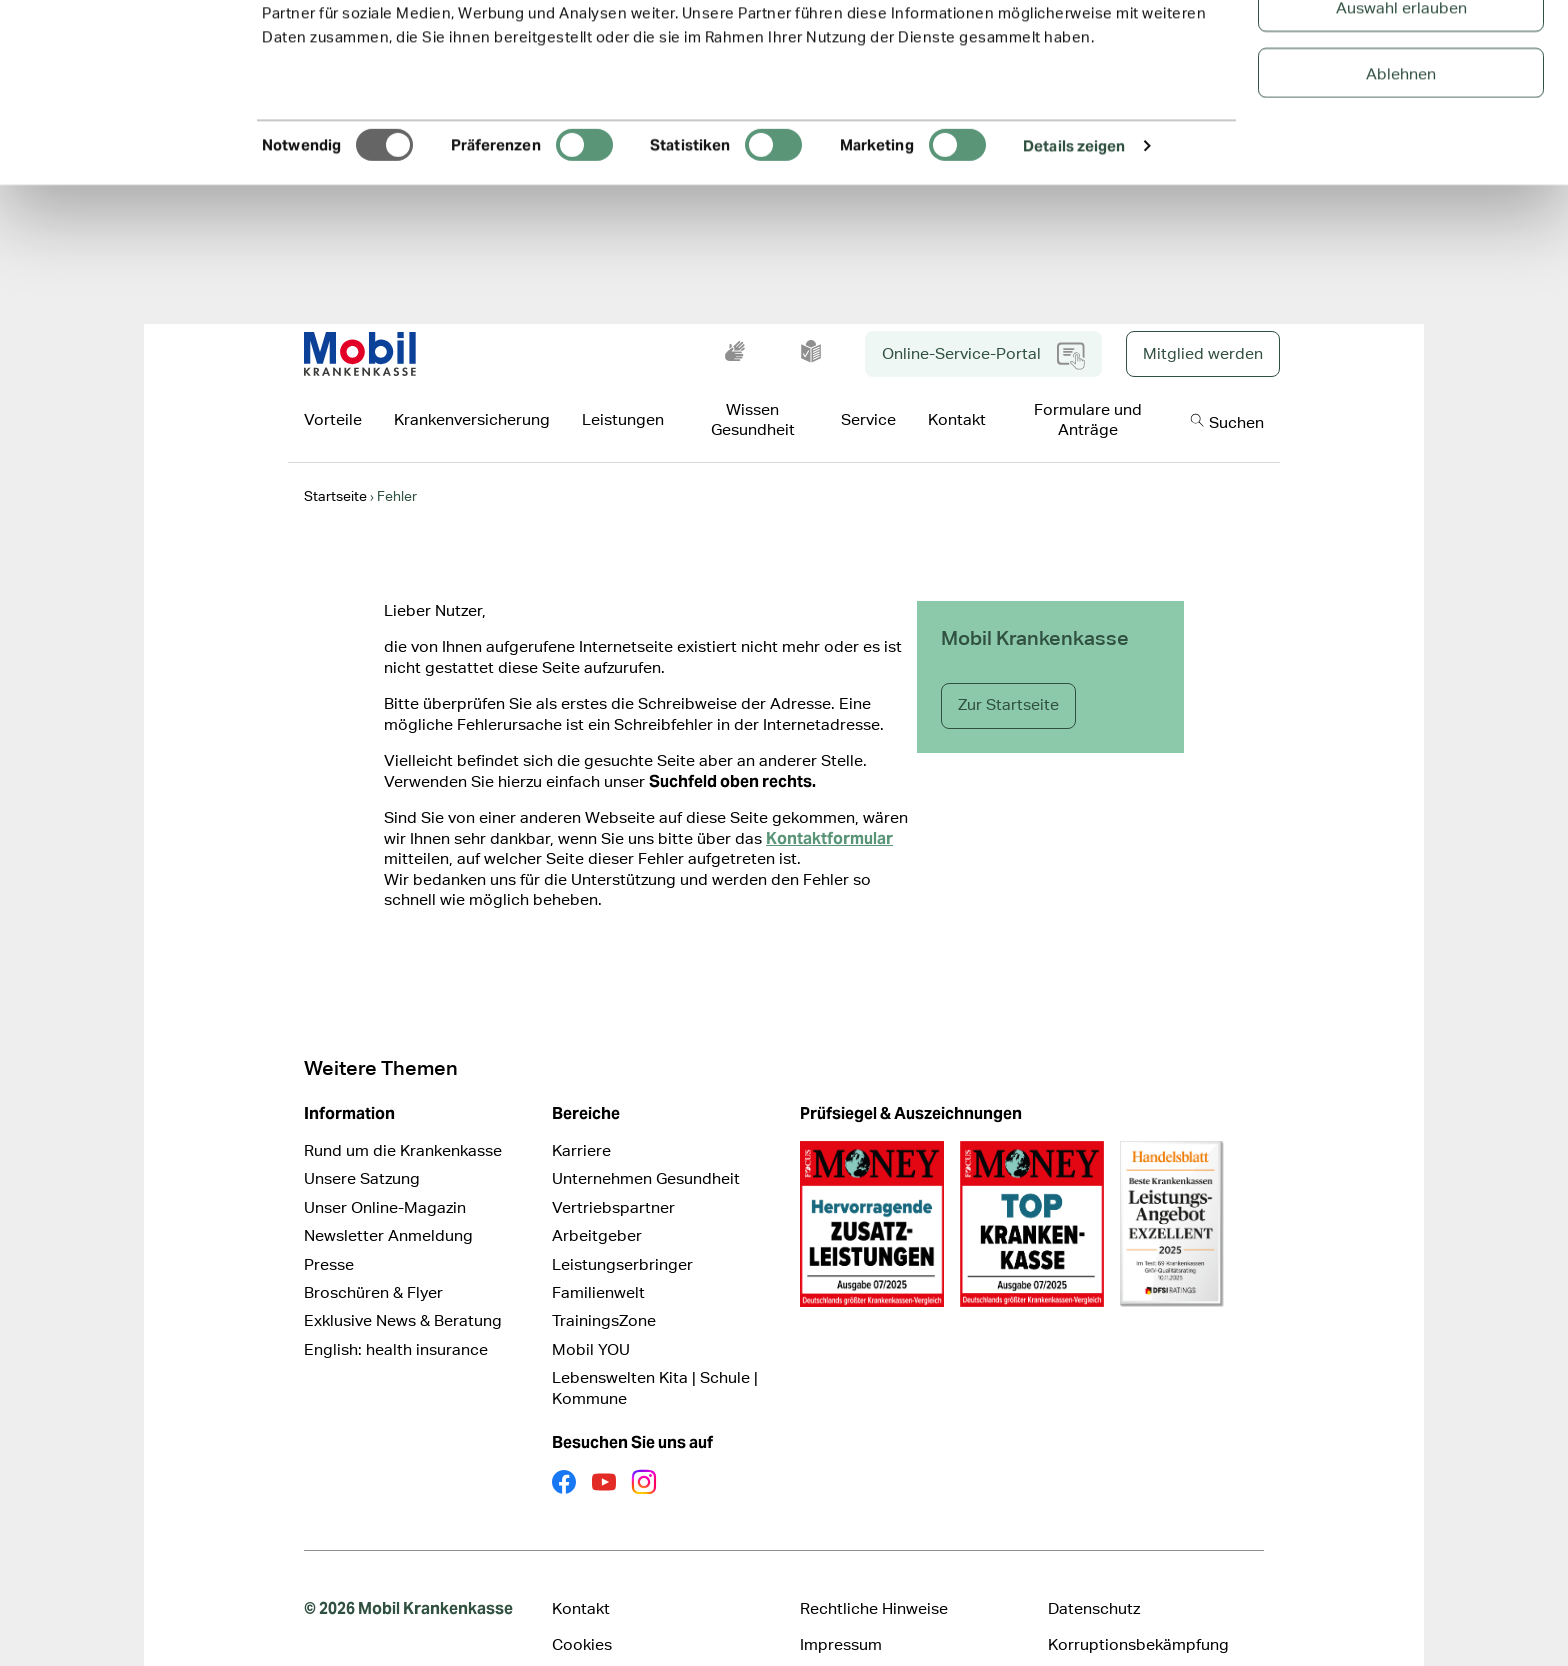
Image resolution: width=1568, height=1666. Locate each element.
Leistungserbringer (622, 1233)
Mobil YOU (591, 1318)
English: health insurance (396, 1318)
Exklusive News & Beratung (403, 1289)
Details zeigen (1074, 253)
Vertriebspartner (613, 1176)
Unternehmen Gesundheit (646, 1147)
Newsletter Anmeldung (388, 1204)
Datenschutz (1094, 1577)
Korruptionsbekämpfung (1138, 1613)
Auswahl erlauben (1401, 115)
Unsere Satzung (362, 1147)
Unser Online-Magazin (385, 1176)
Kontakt (581, 1577)
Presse (329, 1233)
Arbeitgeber (597, 1204)
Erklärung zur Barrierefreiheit (658, 1650)
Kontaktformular (829, 807)
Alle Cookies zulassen (1401, 49)
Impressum (841, 1613)
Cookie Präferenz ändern (889, 1650)
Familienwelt (598, 1261)
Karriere (581, 1119)
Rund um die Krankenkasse (403, 1119)
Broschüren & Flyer (373, 1261)
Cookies (582, 1613)
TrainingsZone (604, 1289)
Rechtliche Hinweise (874, 1577)
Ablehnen (1401, 181)
